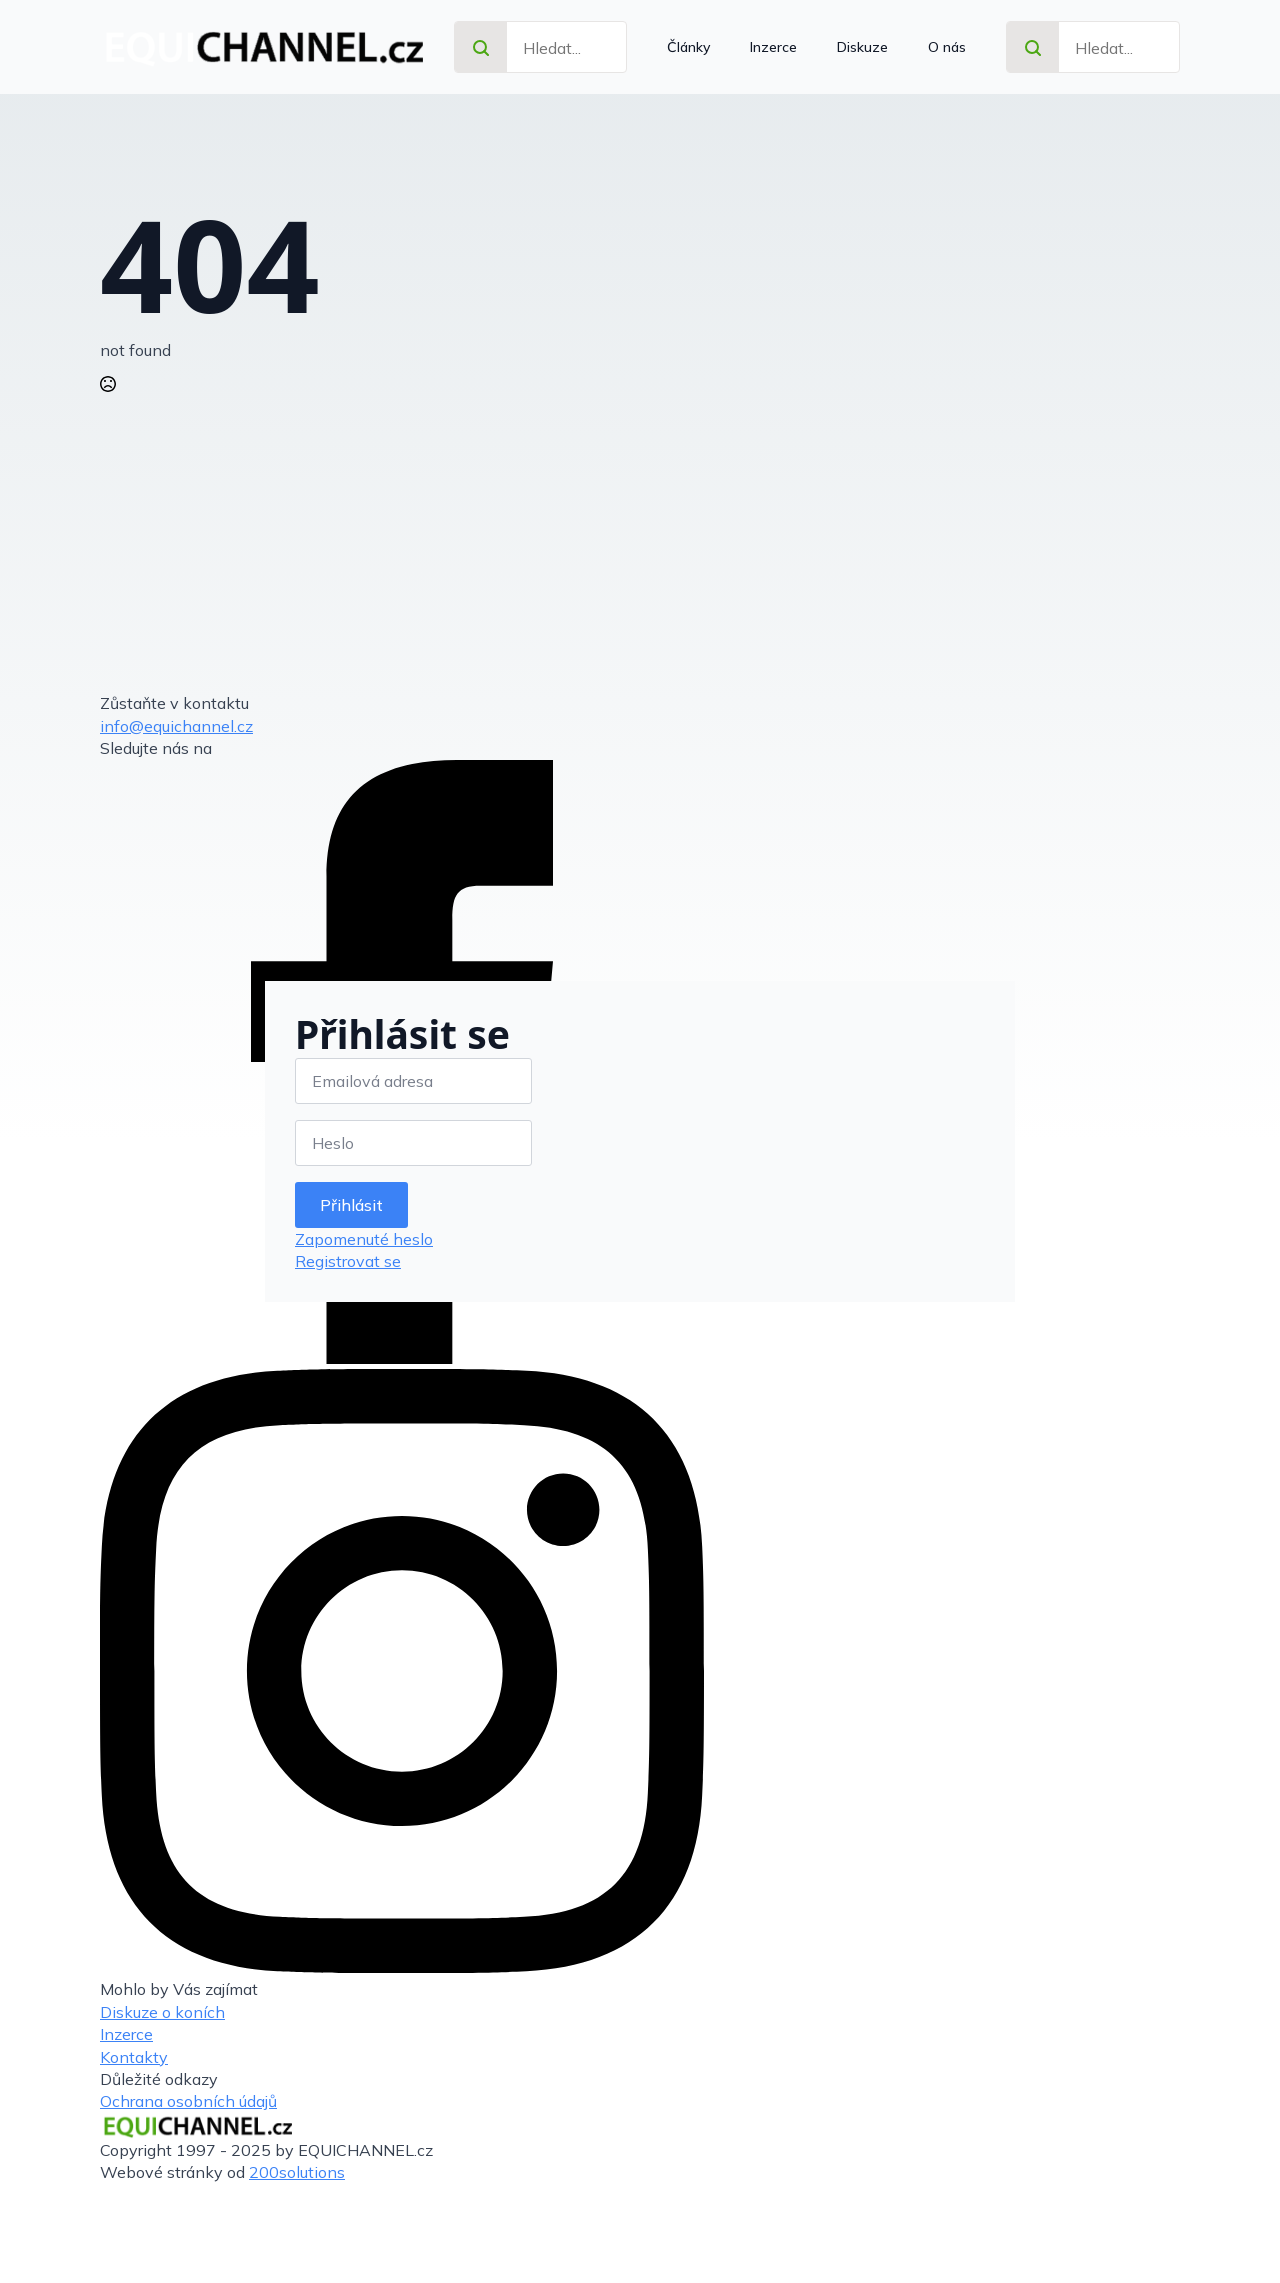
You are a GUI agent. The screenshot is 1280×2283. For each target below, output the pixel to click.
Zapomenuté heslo (364, 1239)
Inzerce (773, 47)
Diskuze (862, 47)
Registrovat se (348, 1261)
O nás (947, 47)
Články (688, 47)
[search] (481, 48)
